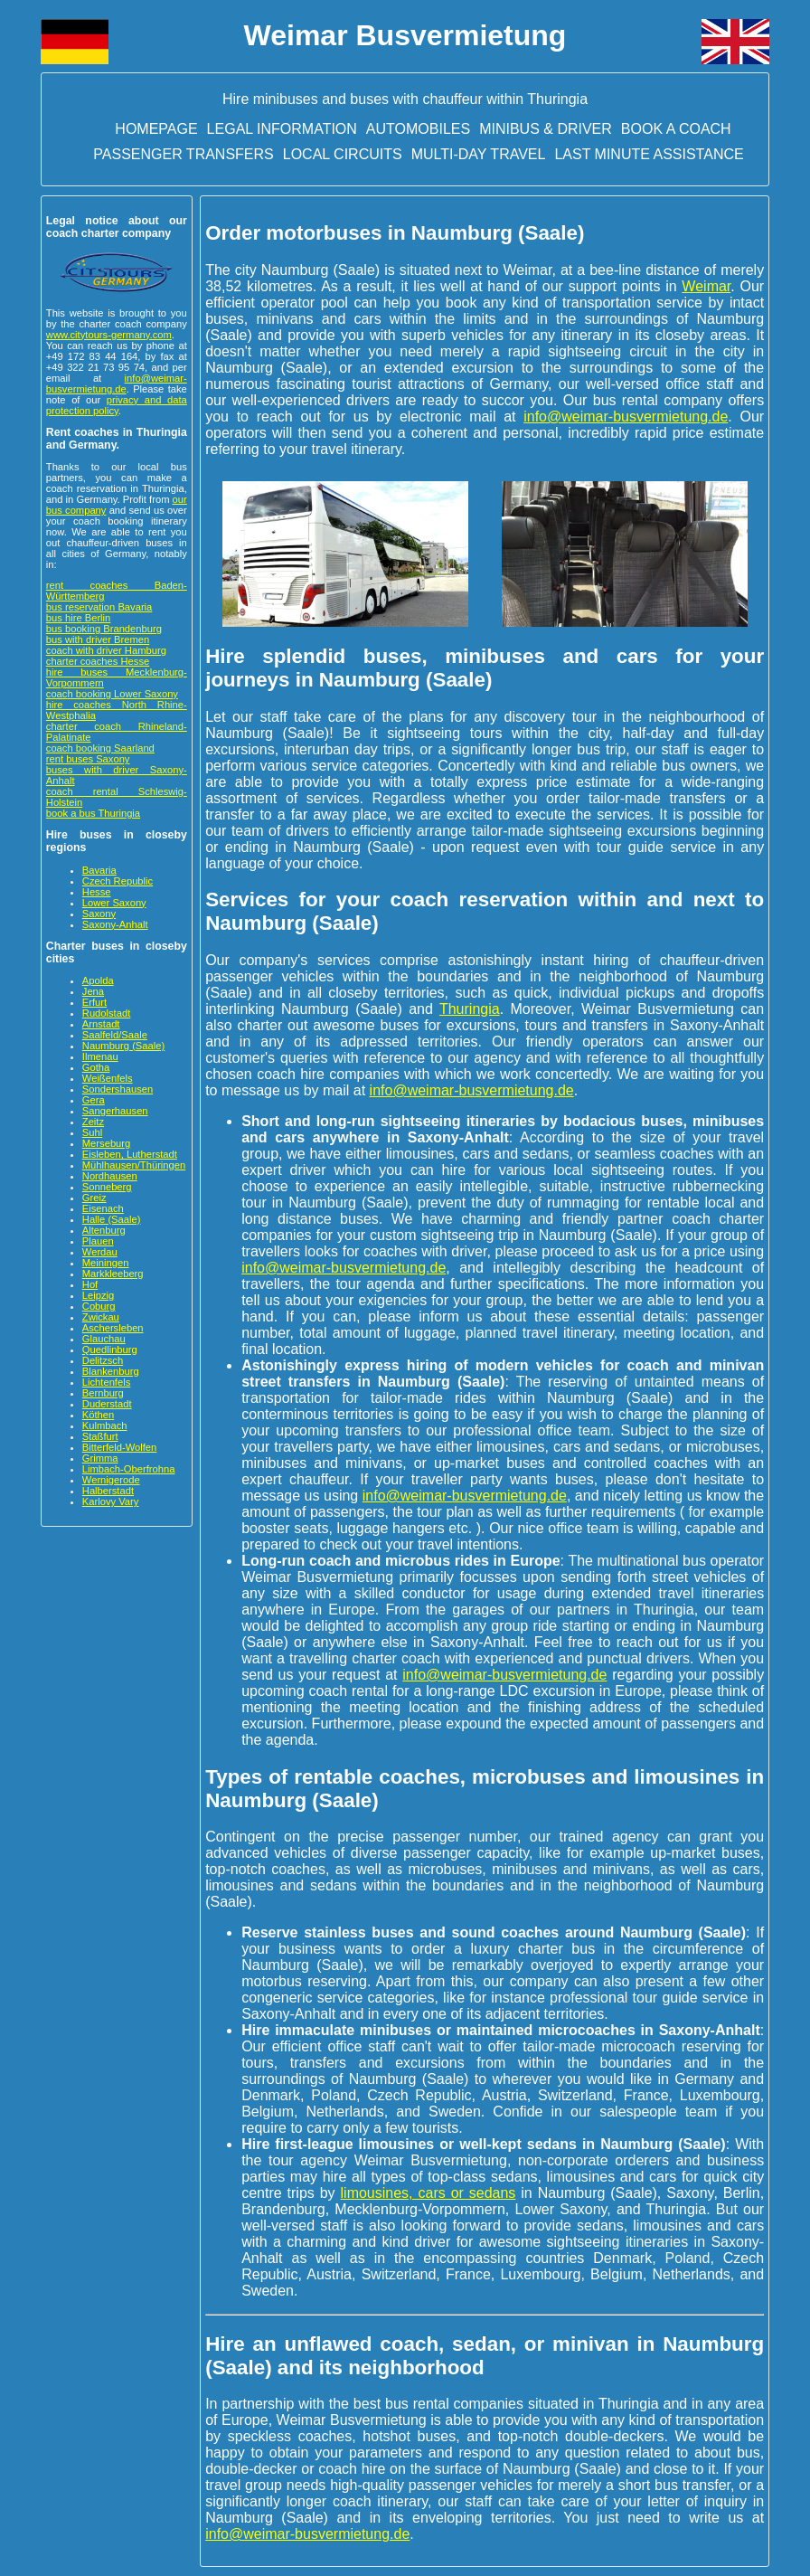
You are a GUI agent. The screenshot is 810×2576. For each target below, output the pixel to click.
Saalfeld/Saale (114, 1034)
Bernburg (103, 1392)
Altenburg (104, 1230)
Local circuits (342, 154)
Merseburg (106, 1143)
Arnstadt (101, 1023)
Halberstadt (108, 1490)
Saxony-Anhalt (115, 924)
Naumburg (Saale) (123, 1045)
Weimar (706, 286)
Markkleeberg (113, 1273)
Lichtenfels (106, 1382)
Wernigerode (111, 1479)
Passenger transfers (183, 154)
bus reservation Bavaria (99, 606)
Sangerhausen (115, 1110)
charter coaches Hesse (97, 661)
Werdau (100, 1251)
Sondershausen (117, 1089)
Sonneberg (107, 1186)
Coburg (99, 1306)
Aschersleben (113, 1327)
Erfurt (94, 1002)
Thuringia (469, 1009)
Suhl (92, 1132)
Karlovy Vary (110, 1501)
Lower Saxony (114, 902)
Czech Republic (117, 881)
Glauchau (104, 1338)
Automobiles (418, 129)
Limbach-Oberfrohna (128, 1468)
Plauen (98, 1241)
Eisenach (103, 1208)
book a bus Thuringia (93, 813)
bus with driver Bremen (97, 639)
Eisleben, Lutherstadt (129, 1154)
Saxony (99, 913)
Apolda (98, 980)
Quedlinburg (109, 1349)
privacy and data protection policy (116, 405)
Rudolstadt (106, 1013)
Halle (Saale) (111, 1219)
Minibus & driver (545, 129)
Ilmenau (100, 1056)
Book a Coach (676, 129)
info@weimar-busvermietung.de (116, 383)
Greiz (94, 1197)
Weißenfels (107, 1078)
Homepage (156, 129)
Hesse (96, 891)
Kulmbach (104, 1425)
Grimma (100, 1458)
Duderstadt (107, 1403)
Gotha (95, 1067)
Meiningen (105, 1262)
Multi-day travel (478, 154)
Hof (90, 1284)
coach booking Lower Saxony (112, 693)
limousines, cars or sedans (428, 2193)
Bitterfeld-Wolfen (119, 1447)
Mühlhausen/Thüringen (133, 1165)
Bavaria (99, 870)
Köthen (98, 1414)
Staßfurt (100, 1436)
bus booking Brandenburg (104, 628)
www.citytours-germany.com (109, 334)
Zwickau (100, 1317)
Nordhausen (109, 1175)
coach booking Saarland (100, 748)
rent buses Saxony (88, 758)
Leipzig (98, 1295)
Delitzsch (102, 1360)
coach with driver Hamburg (106, 650)
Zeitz (93, 1121)
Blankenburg (110, 1371)
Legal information (282, 129)
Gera (93, 1099)
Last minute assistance (648, 154)
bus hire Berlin (78, 617)
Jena (93, 991)
